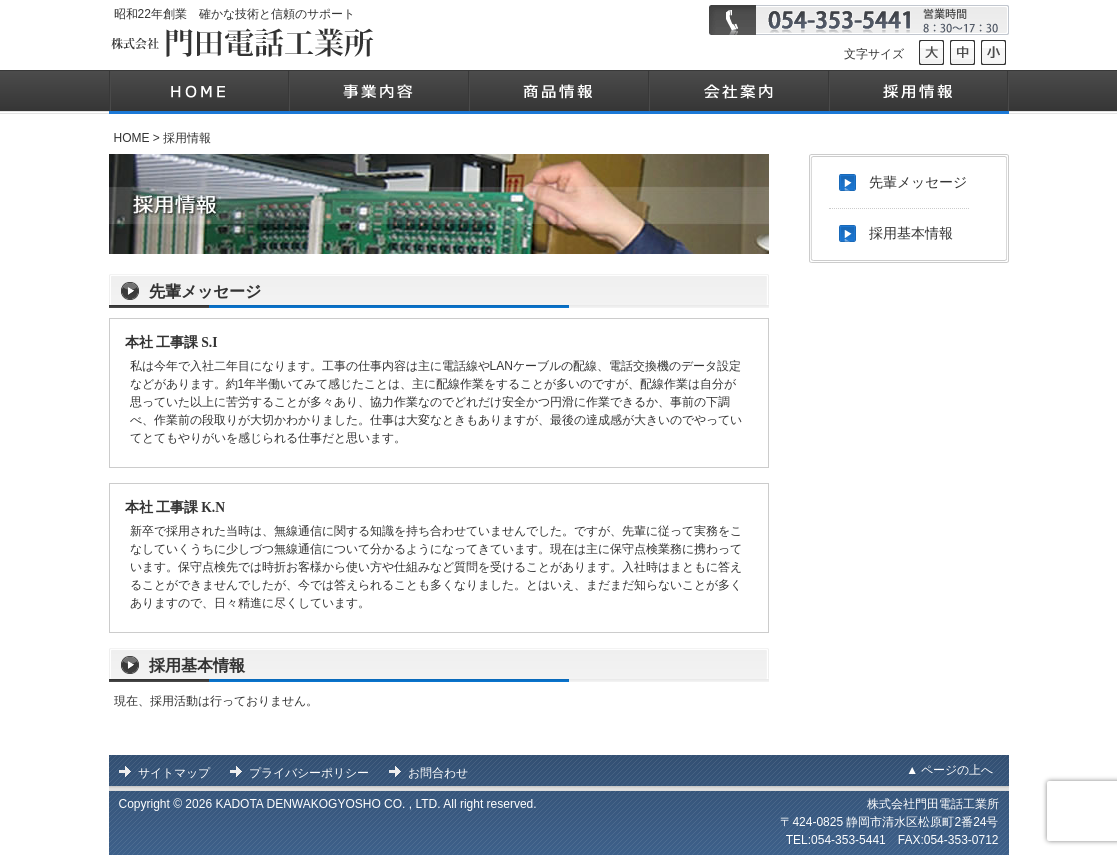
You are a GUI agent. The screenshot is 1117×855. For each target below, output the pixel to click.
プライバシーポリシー (309, 773)
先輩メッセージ (205, 291)
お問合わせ (438, 773)
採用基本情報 (197, 665)
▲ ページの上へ (949, 770)
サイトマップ (174, 773)
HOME (132, 138)
